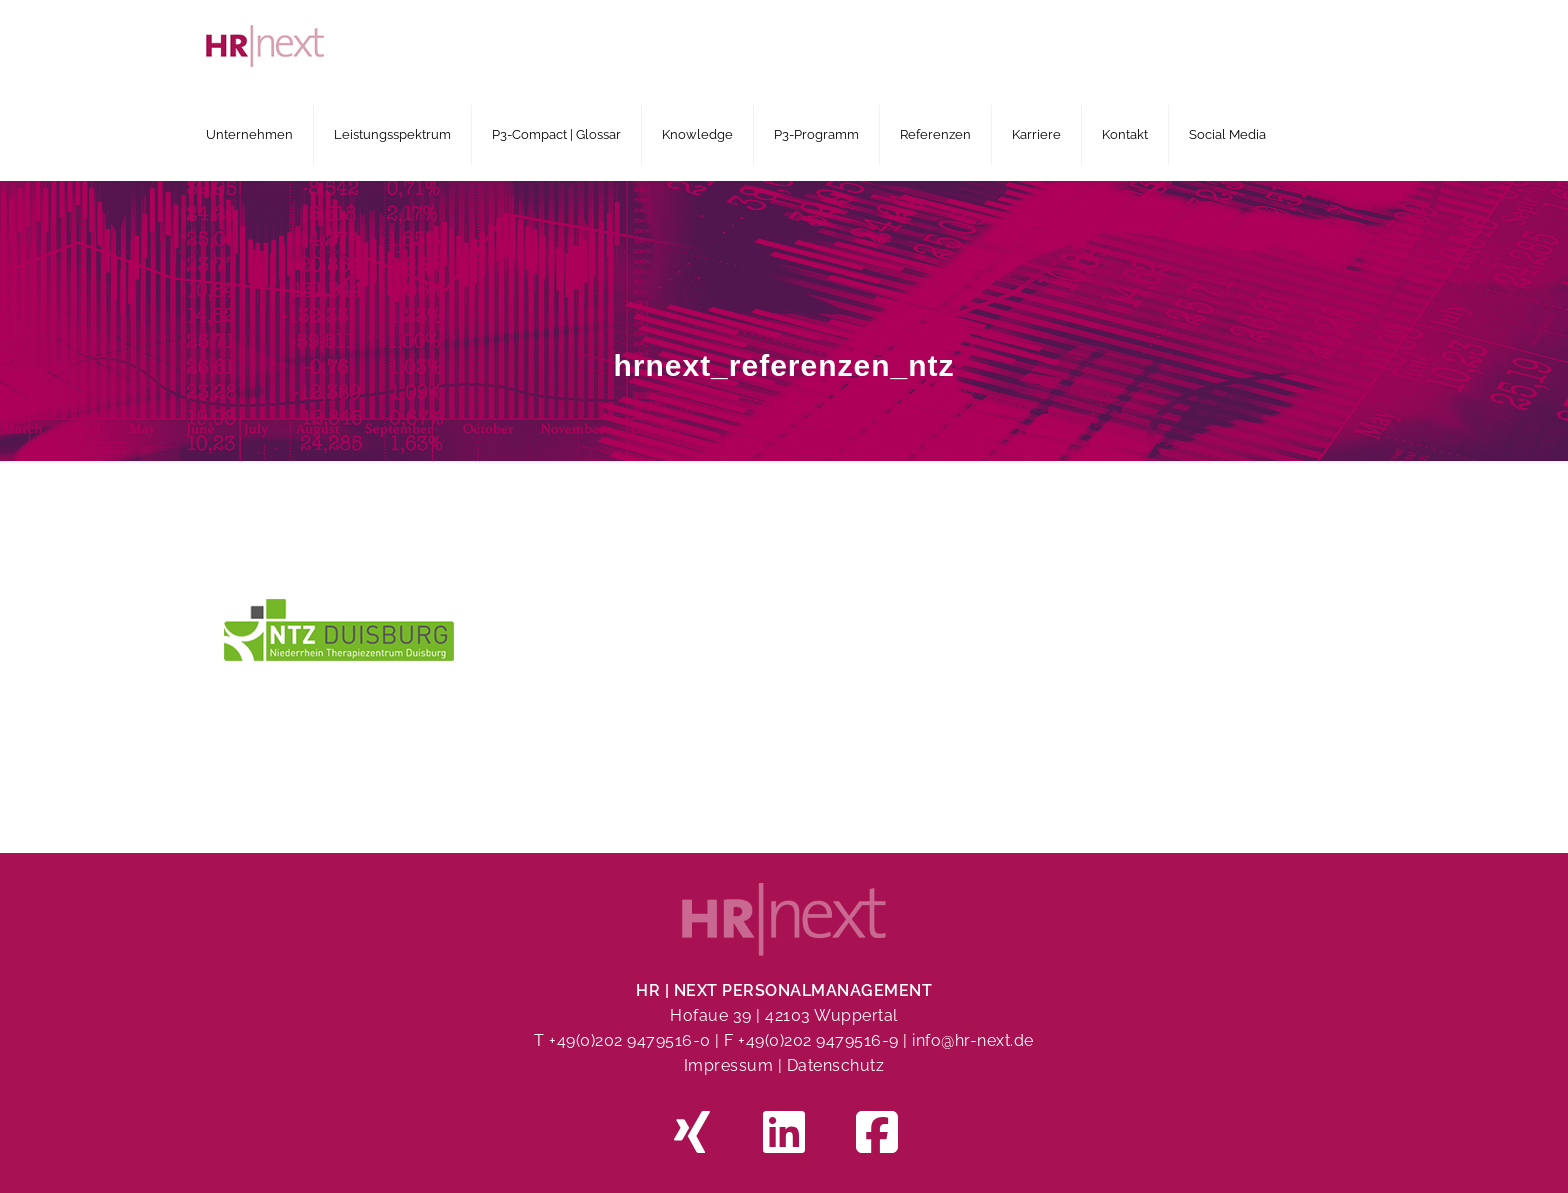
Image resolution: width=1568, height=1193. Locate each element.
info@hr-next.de (973, 1040)
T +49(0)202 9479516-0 (624, 1040)
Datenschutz (836, 1065)
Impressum (729, 1065)
